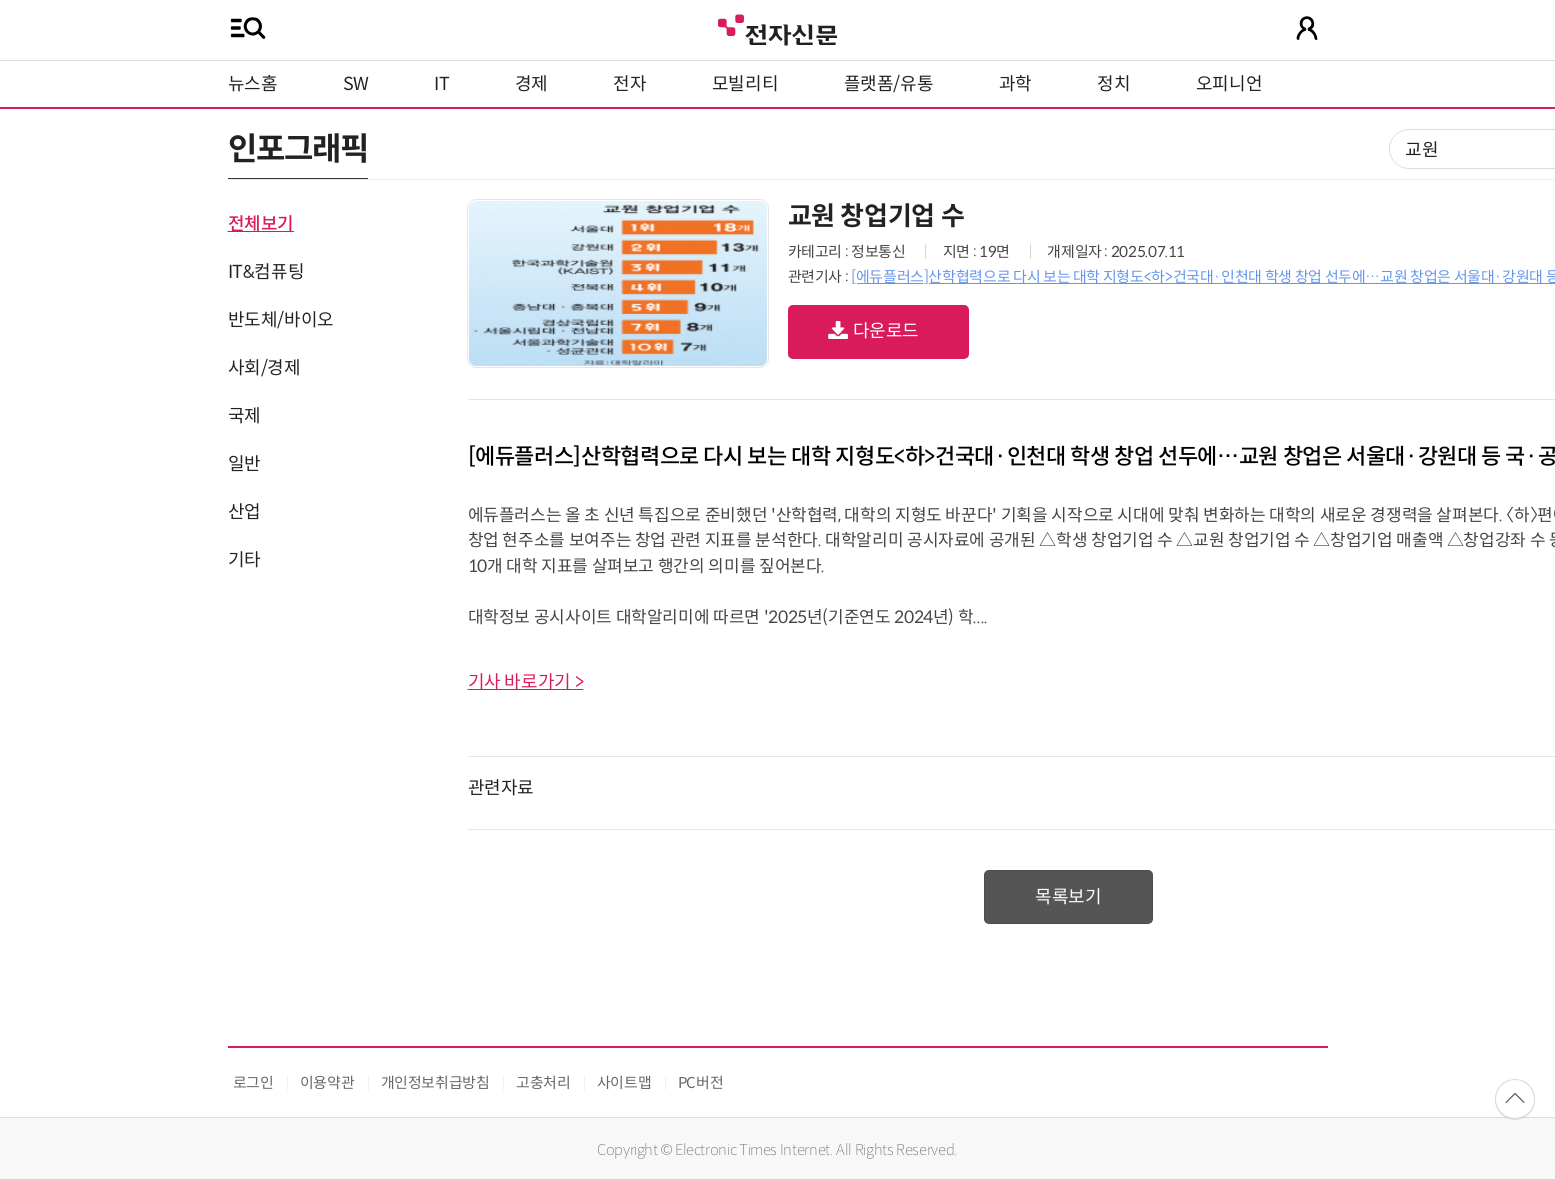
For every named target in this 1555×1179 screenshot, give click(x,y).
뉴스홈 (253, 84)
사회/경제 (264, 368)
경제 (531, 84)
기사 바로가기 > (526, 682)
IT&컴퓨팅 (266, 272)
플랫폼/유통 (889, 84)
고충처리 (543, 1082)
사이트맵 (624, 1082)
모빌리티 (745, 84)
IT (441, 84)
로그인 (253, 1082)
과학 (1015, 84)
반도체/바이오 (281, 320)
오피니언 (1229, 84)
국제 (244, 416)
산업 (244, 512)
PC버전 (701, 1082)
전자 (629, 84)
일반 (244, 464)
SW (356, 84)
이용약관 (327, 1082)
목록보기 (1068, 897)
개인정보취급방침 (435, 1082)
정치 (1113, 84)
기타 (244, 560)
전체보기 (261, 224)
